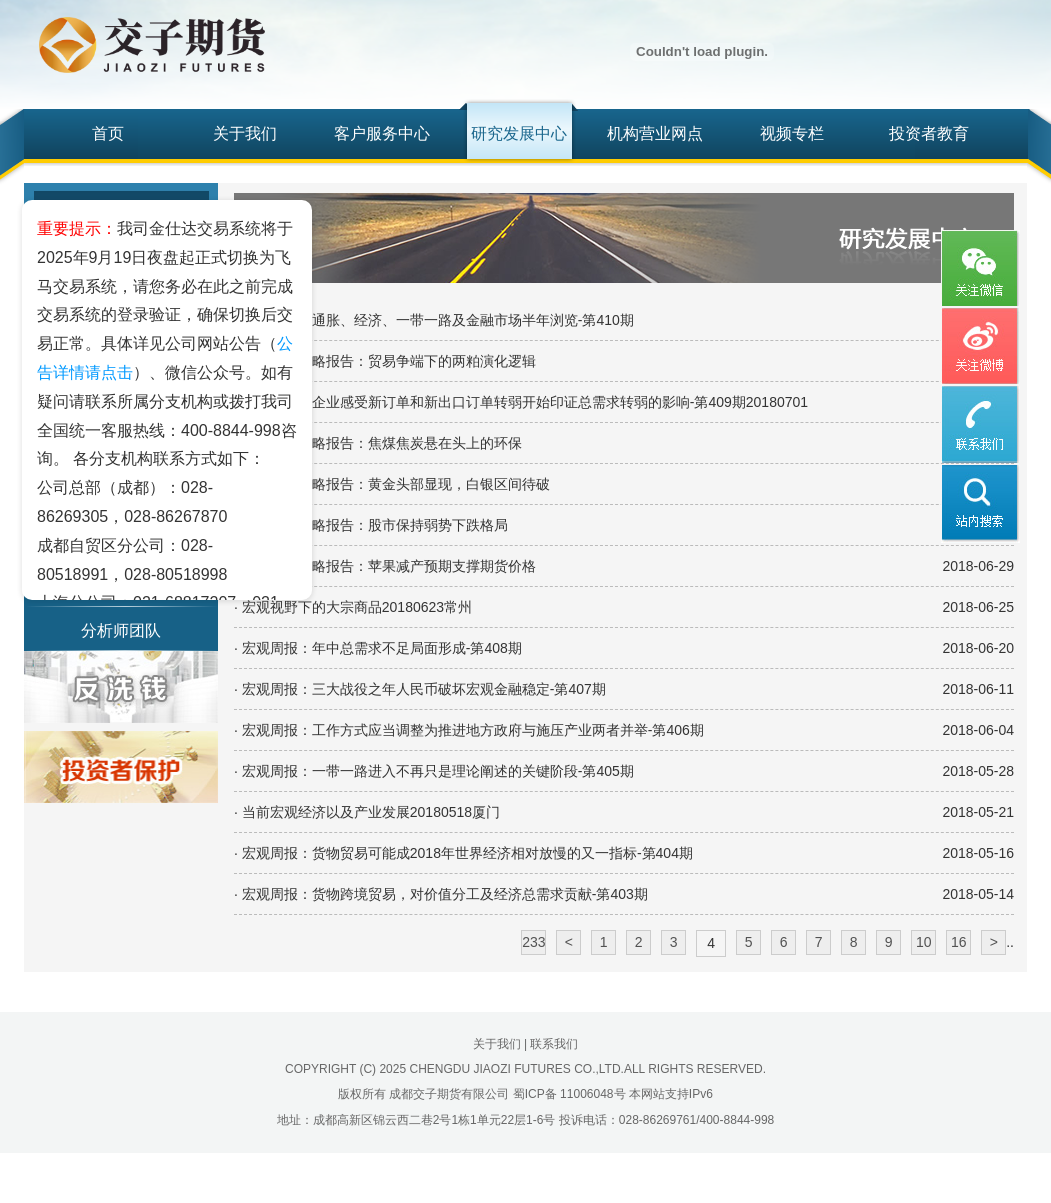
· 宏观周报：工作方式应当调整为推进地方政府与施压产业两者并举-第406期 (469, 730)
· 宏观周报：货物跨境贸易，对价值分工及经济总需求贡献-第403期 (441, 894)
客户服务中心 (382, 133)
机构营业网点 (655, 133)
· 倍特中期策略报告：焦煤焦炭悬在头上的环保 (378, 443)
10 (924, 942)
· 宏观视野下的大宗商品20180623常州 (353, 607)
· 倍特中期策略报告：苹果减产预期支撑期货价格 (385, 566)
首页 (108, 133)
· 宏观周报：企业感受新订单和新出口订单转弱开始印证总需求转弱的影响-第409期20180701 (521, 402)
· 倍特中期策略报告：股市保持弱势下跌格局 (371, 525)
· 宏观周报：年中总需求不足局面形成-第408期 (378, 648)
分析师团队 (121, 630)
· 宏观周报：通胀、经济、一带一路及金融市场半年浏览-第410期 (434, 320)
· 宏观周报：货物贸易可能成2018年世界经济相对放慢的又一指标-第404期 (463, 853)
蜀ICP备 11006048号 (569, 1094)
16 (959, 942)
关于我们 (245, 133)
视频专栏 (792, 133)
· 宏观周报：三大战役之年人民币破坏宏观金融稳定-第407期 (420, 689)
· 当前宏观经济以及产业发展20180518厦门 (367, 812)
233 (533, 942)
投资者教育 (929, 133)
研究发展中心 (519, 133)
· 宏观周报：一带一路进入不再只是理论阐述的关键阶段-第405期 (434, 771)
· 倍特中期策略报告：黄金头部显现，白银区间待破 (392, 484)
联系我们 (554, 1044)
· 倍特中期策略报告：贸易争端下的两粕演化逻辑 (385, 361)
